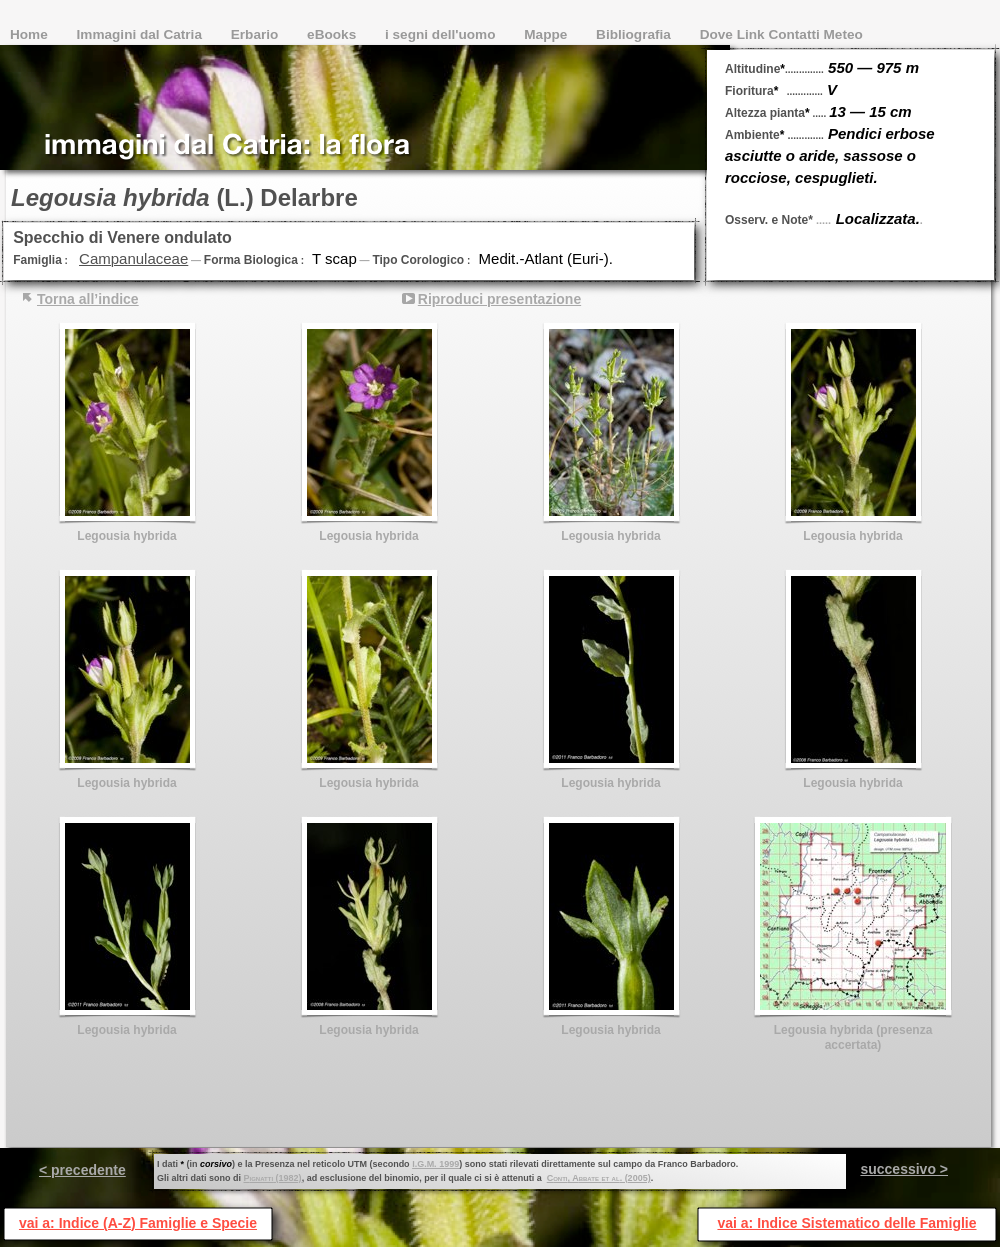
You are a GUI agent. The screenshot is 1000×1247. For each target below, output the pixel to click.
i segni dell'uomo (442, 34)
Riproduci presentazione (499, 299)
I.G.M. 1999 (435, 1164)
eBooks (333, 34)
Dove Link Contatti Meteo (781, 34)
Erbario (256, 34)
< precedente (82, 1170)
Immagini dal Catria (141, 34)
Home (31, 34)
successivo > (904, 1169)
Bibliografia (635, 34)
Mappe (547, 34)
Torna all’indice (88, 299)
